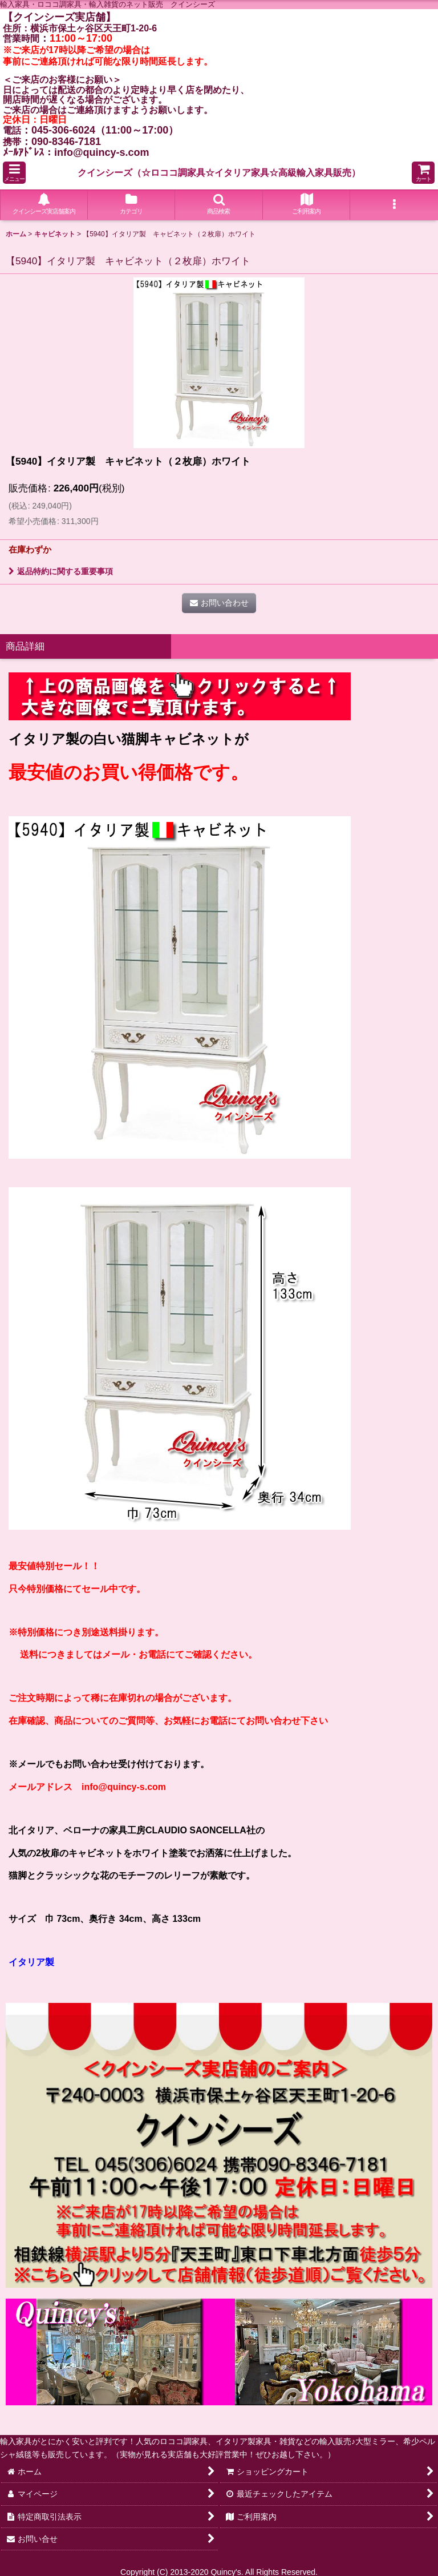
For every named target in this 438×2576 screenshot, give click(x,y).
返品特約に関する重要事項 (61, 571)
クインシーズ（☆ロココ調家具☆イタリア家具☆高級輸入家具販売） (219, 172)
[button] (14, 173)
